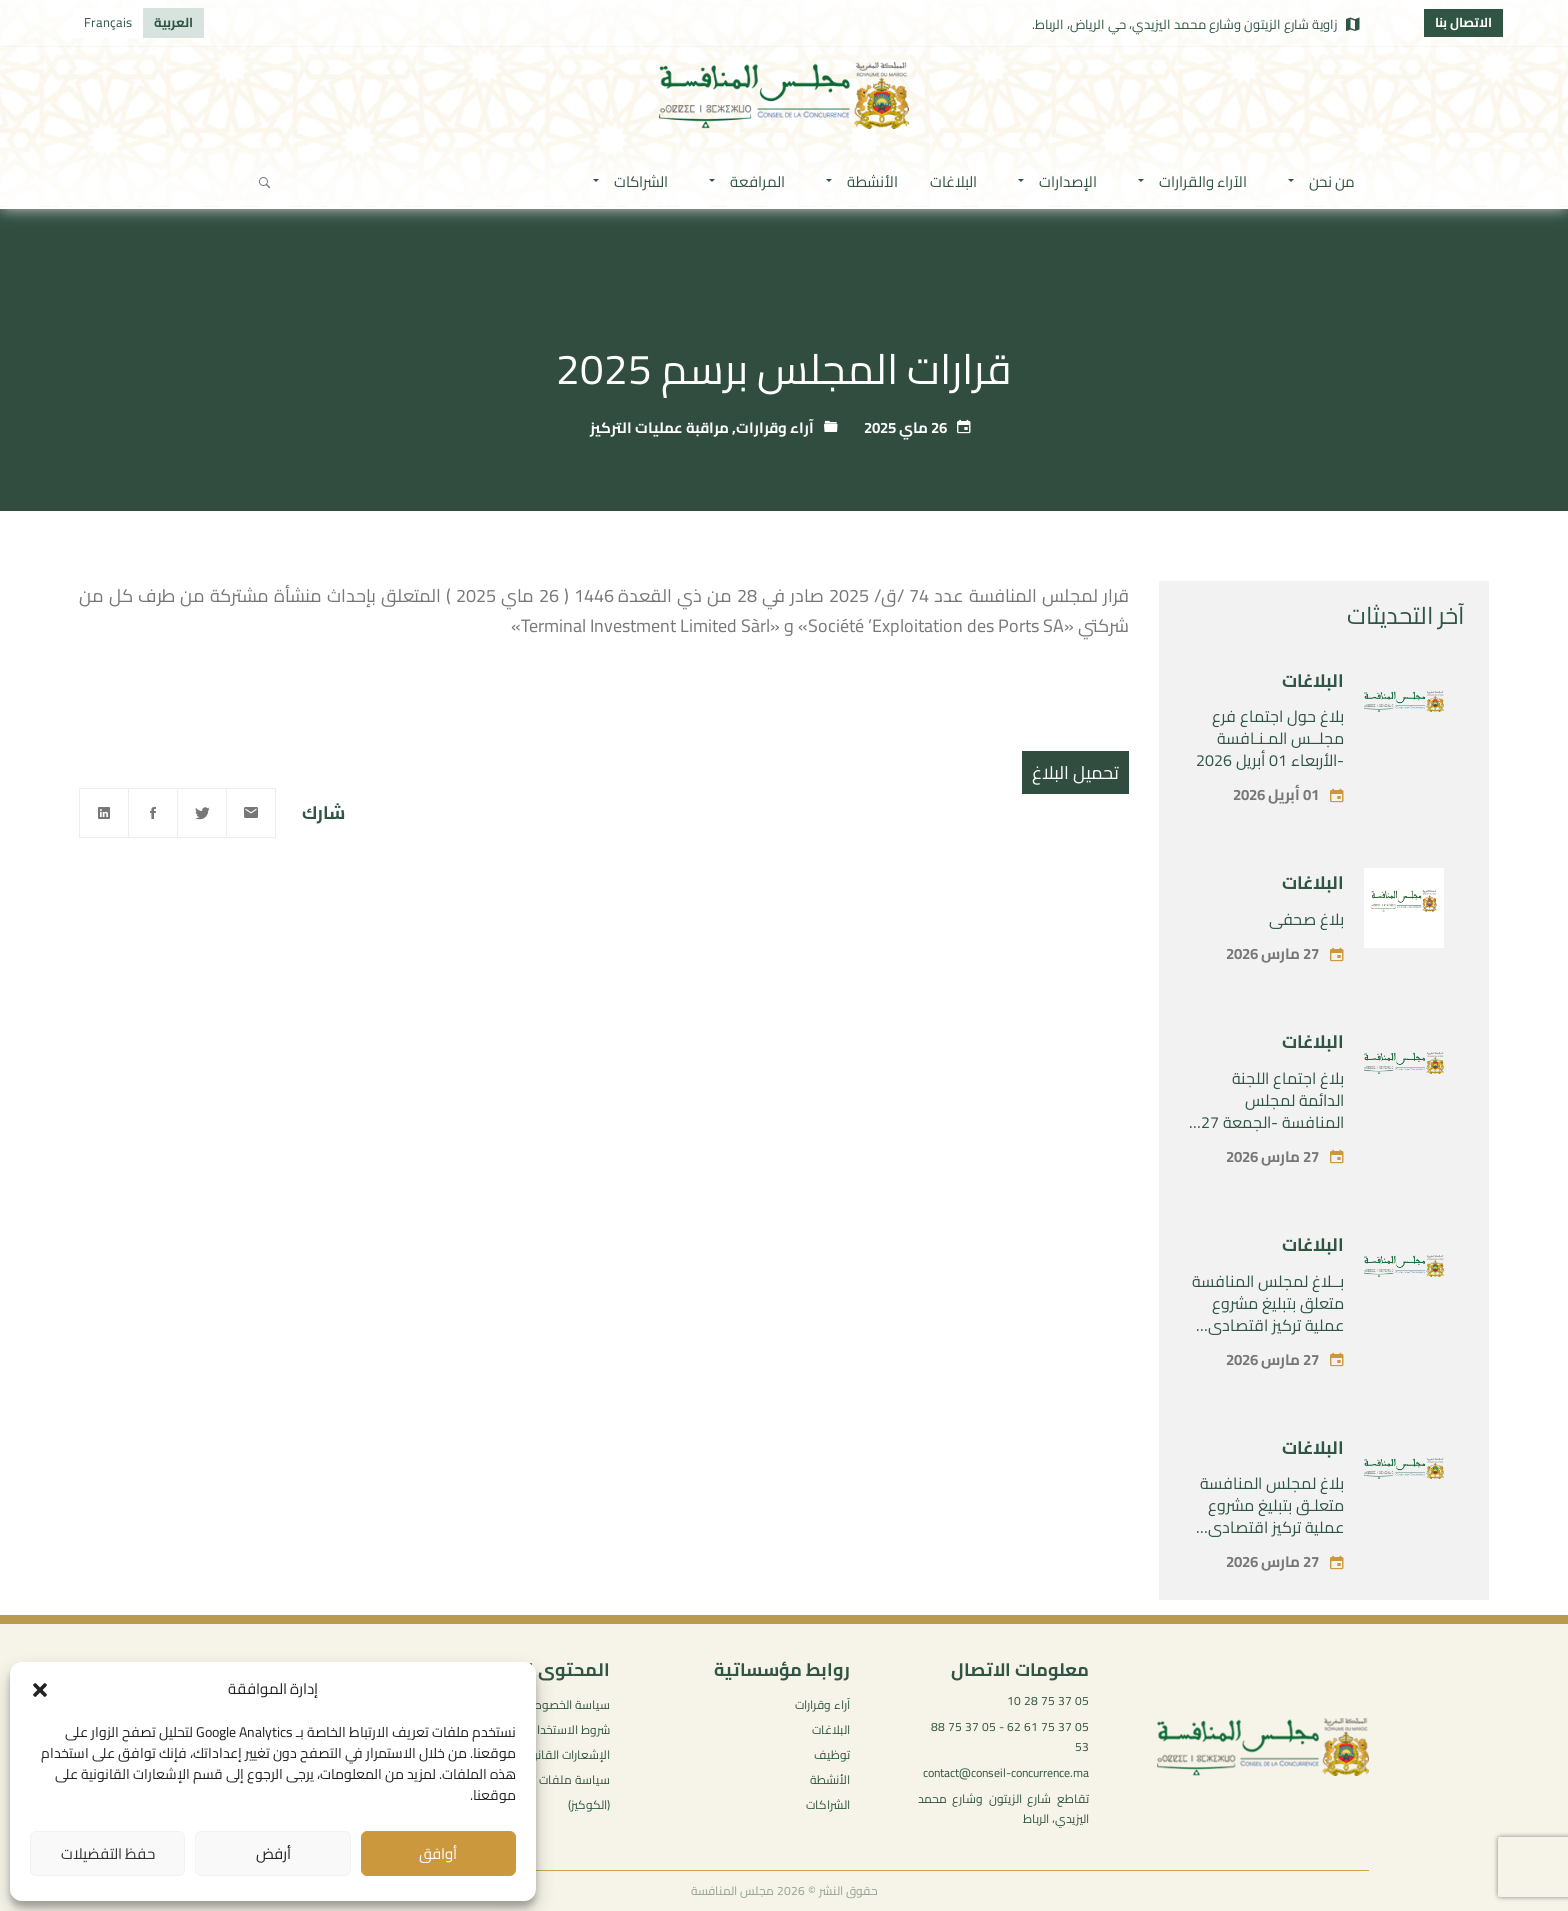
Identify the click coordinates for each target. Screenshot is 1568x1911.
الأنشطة (830, 1779)
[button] (40, 1690)
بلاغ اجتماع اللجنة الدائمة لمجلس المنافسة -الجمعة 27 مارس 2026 (1272, 1111)
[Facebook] (153, 813)
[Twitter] (202, 813)
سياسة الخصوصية (565, 1704)
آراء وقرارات (775, 427)
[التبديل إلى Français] (108, 23)
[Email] (251, 813)
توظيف (832, 1754)
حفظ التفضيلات (108, 1853)
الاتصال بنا (1463, 22)
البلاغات (1313, 680)
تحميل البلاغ (1075, 772)
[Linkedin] (104, 813)
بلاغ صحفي (1306, 919)
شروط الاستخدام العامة (551, 1729)
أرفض (273, 1853)
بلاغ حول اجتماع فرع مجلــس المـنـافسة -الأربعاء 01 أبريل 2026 (1270, 738)
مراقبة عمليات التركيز (659, 427)
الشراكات (828, 1804)
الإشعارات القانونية (563, 1754)
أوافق (438, 1853)
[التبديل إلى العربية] (173, 23)
